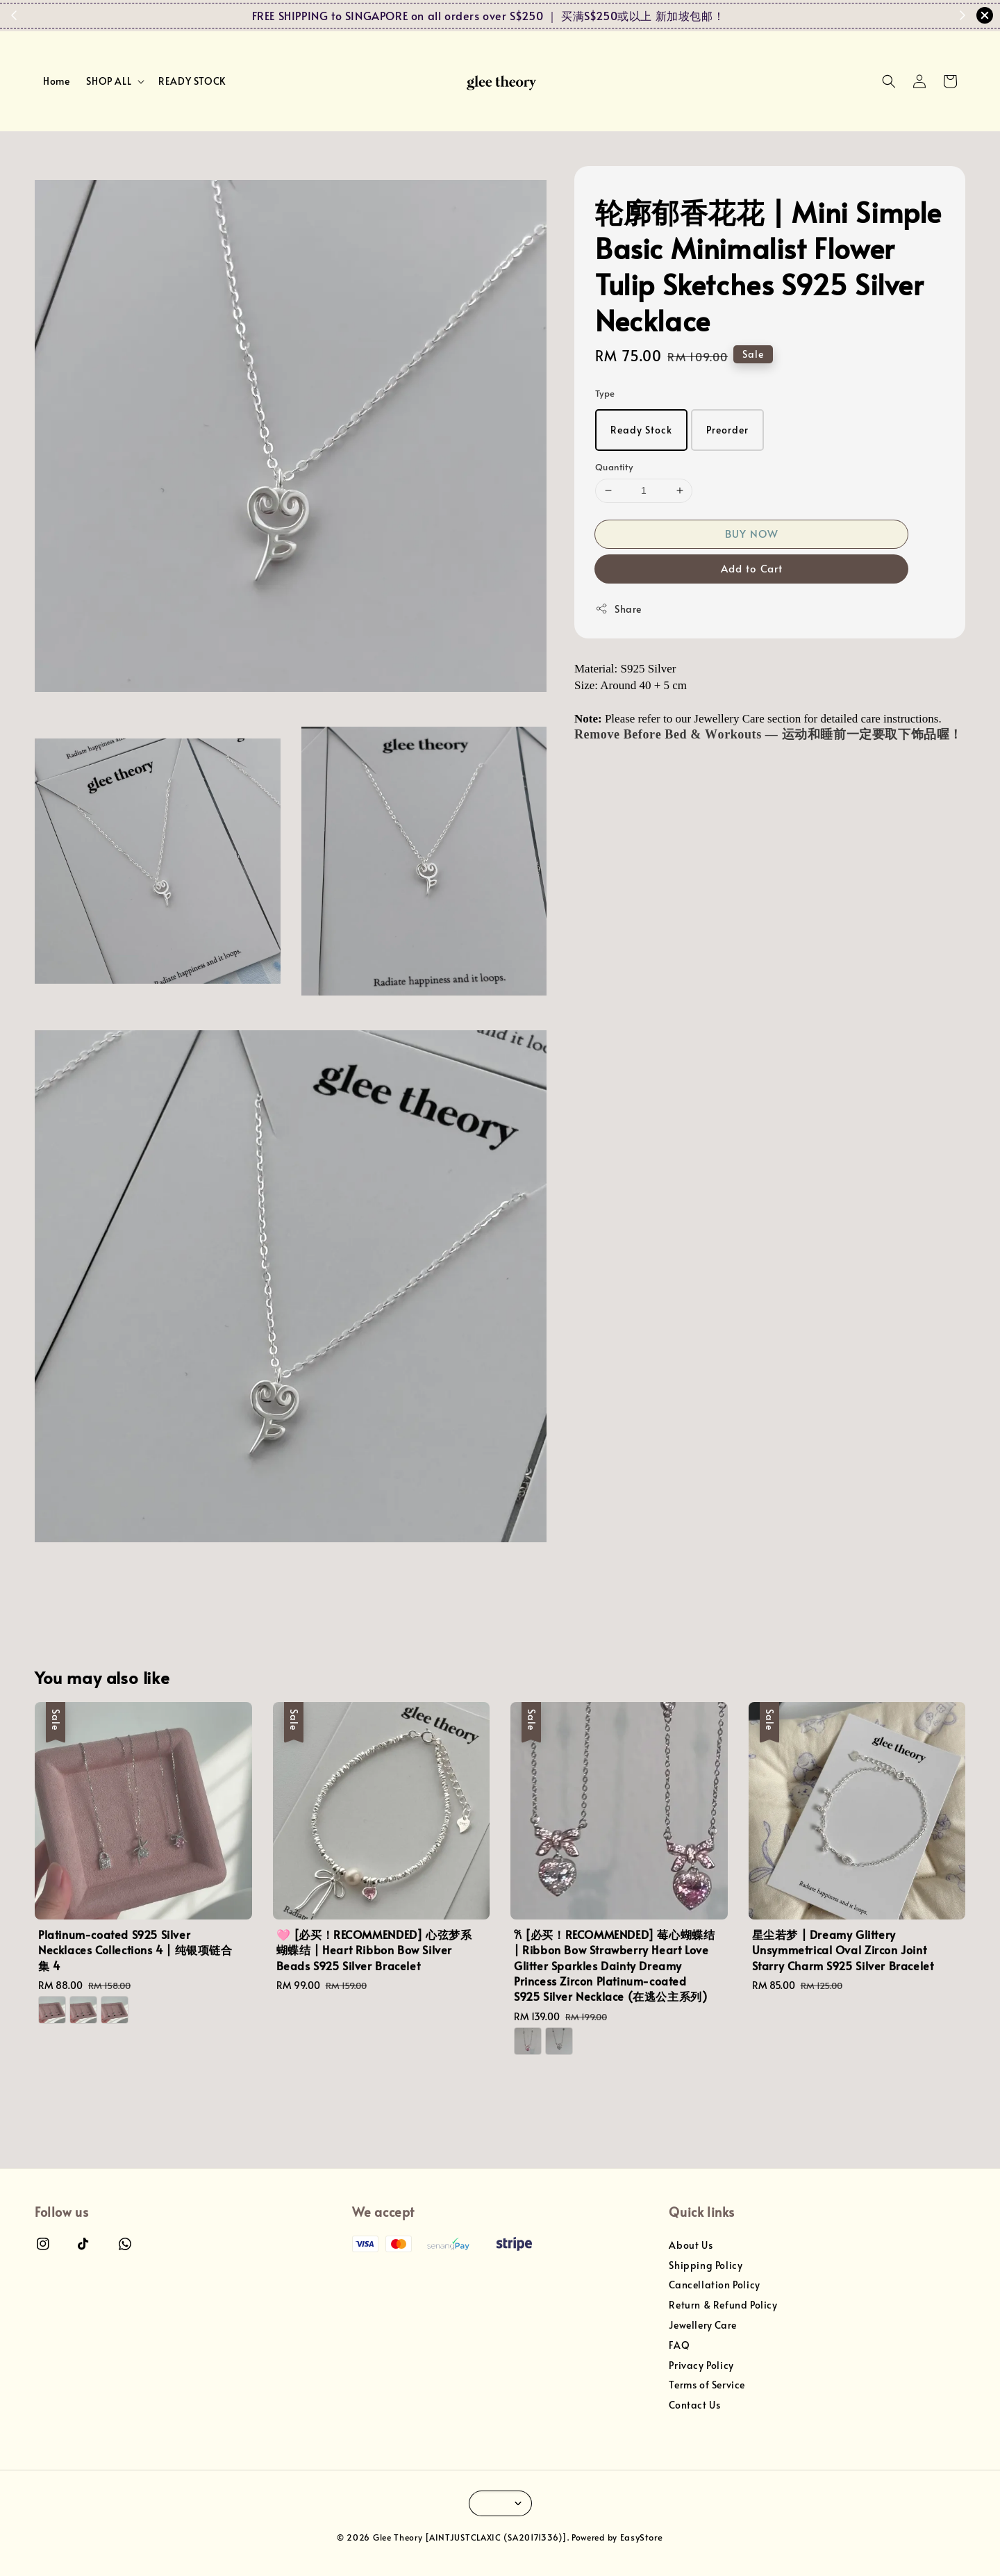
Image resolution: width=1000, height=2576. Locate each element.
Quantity (614, 467)
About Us (690, 2245)
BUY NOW (751, 533)
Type (605, 393)
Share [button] (618, 609)
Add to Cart (752, 568)
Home (56, 81)
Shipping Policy (705, 2265)
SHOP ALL (108, 81)
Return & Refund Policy (723, 2304)
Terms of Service (707, 2384)
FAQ (679, 2345)
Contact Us (694, 2404)
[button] (889, 81)
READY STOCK (192, 81)
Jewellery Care (702, 2324)
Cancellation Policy (714, 2284)
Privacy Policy (701, 2365)
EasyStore (641, 2537)
